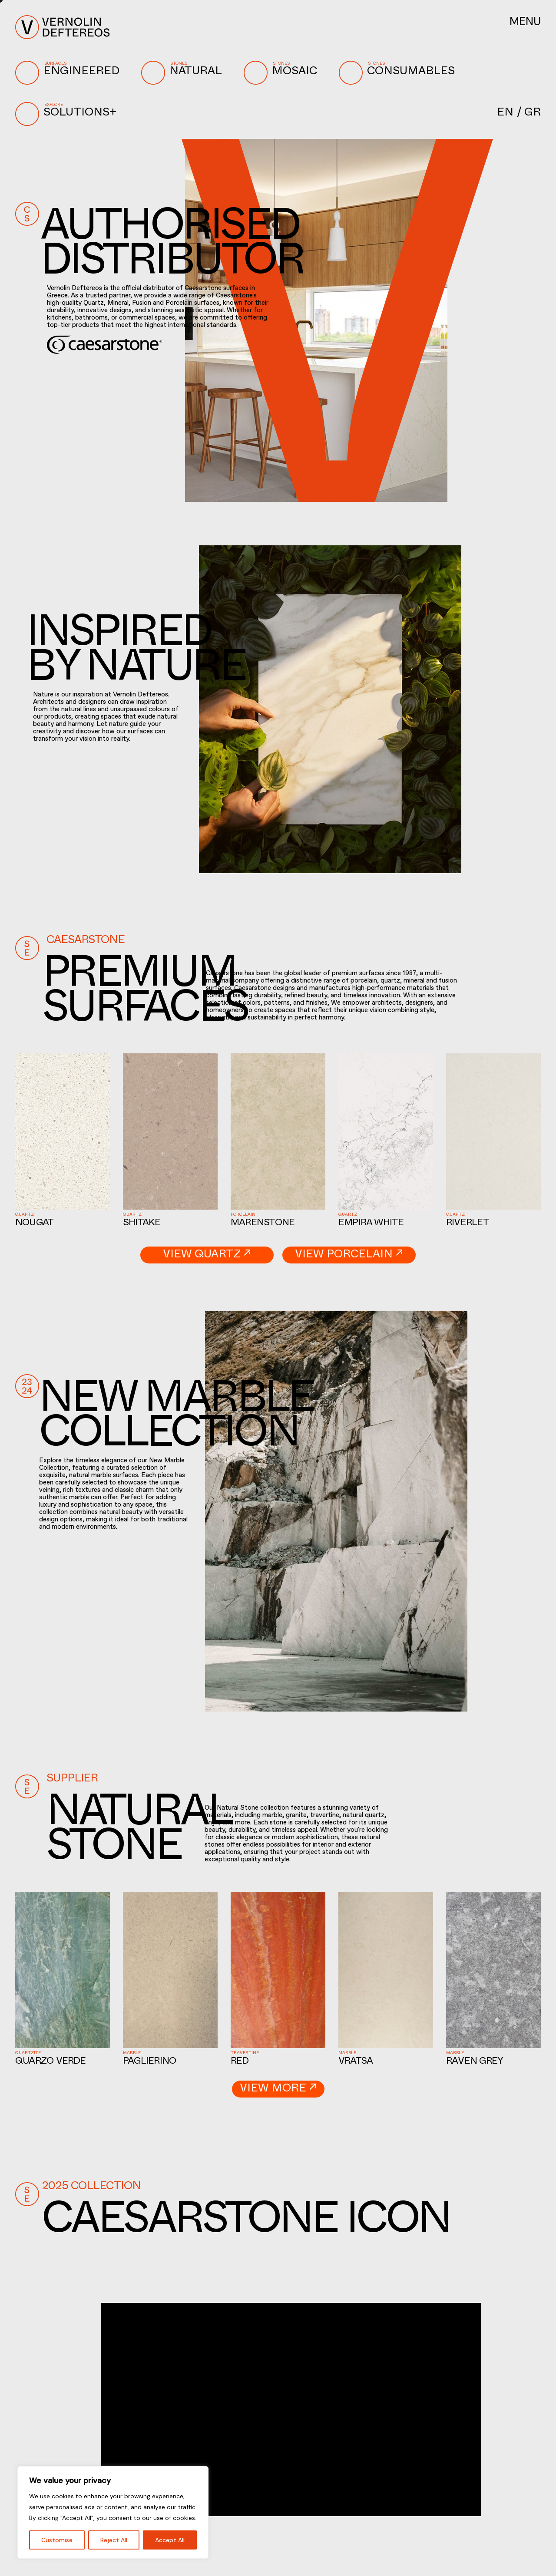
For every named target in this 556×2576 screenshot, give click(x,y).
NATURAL (183, 73)
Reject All (113, 2540)
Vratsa (355, 2062)
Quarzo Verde (50, 2062)
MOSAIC (282, 73)
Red (240, 2062)
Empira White (371, 1223)
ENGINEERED (69, 73)
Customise (57, 2540)
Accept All (170, 2540)
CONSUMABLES (399, 73)
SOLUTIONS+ (68, 114)
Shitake (142, 1223)
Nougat (34, 1223)
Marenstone (263, 1223)
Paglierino (149, 2062)
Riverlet (467, 1223)
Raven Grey (474, 2062)
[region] (112, 2512)
